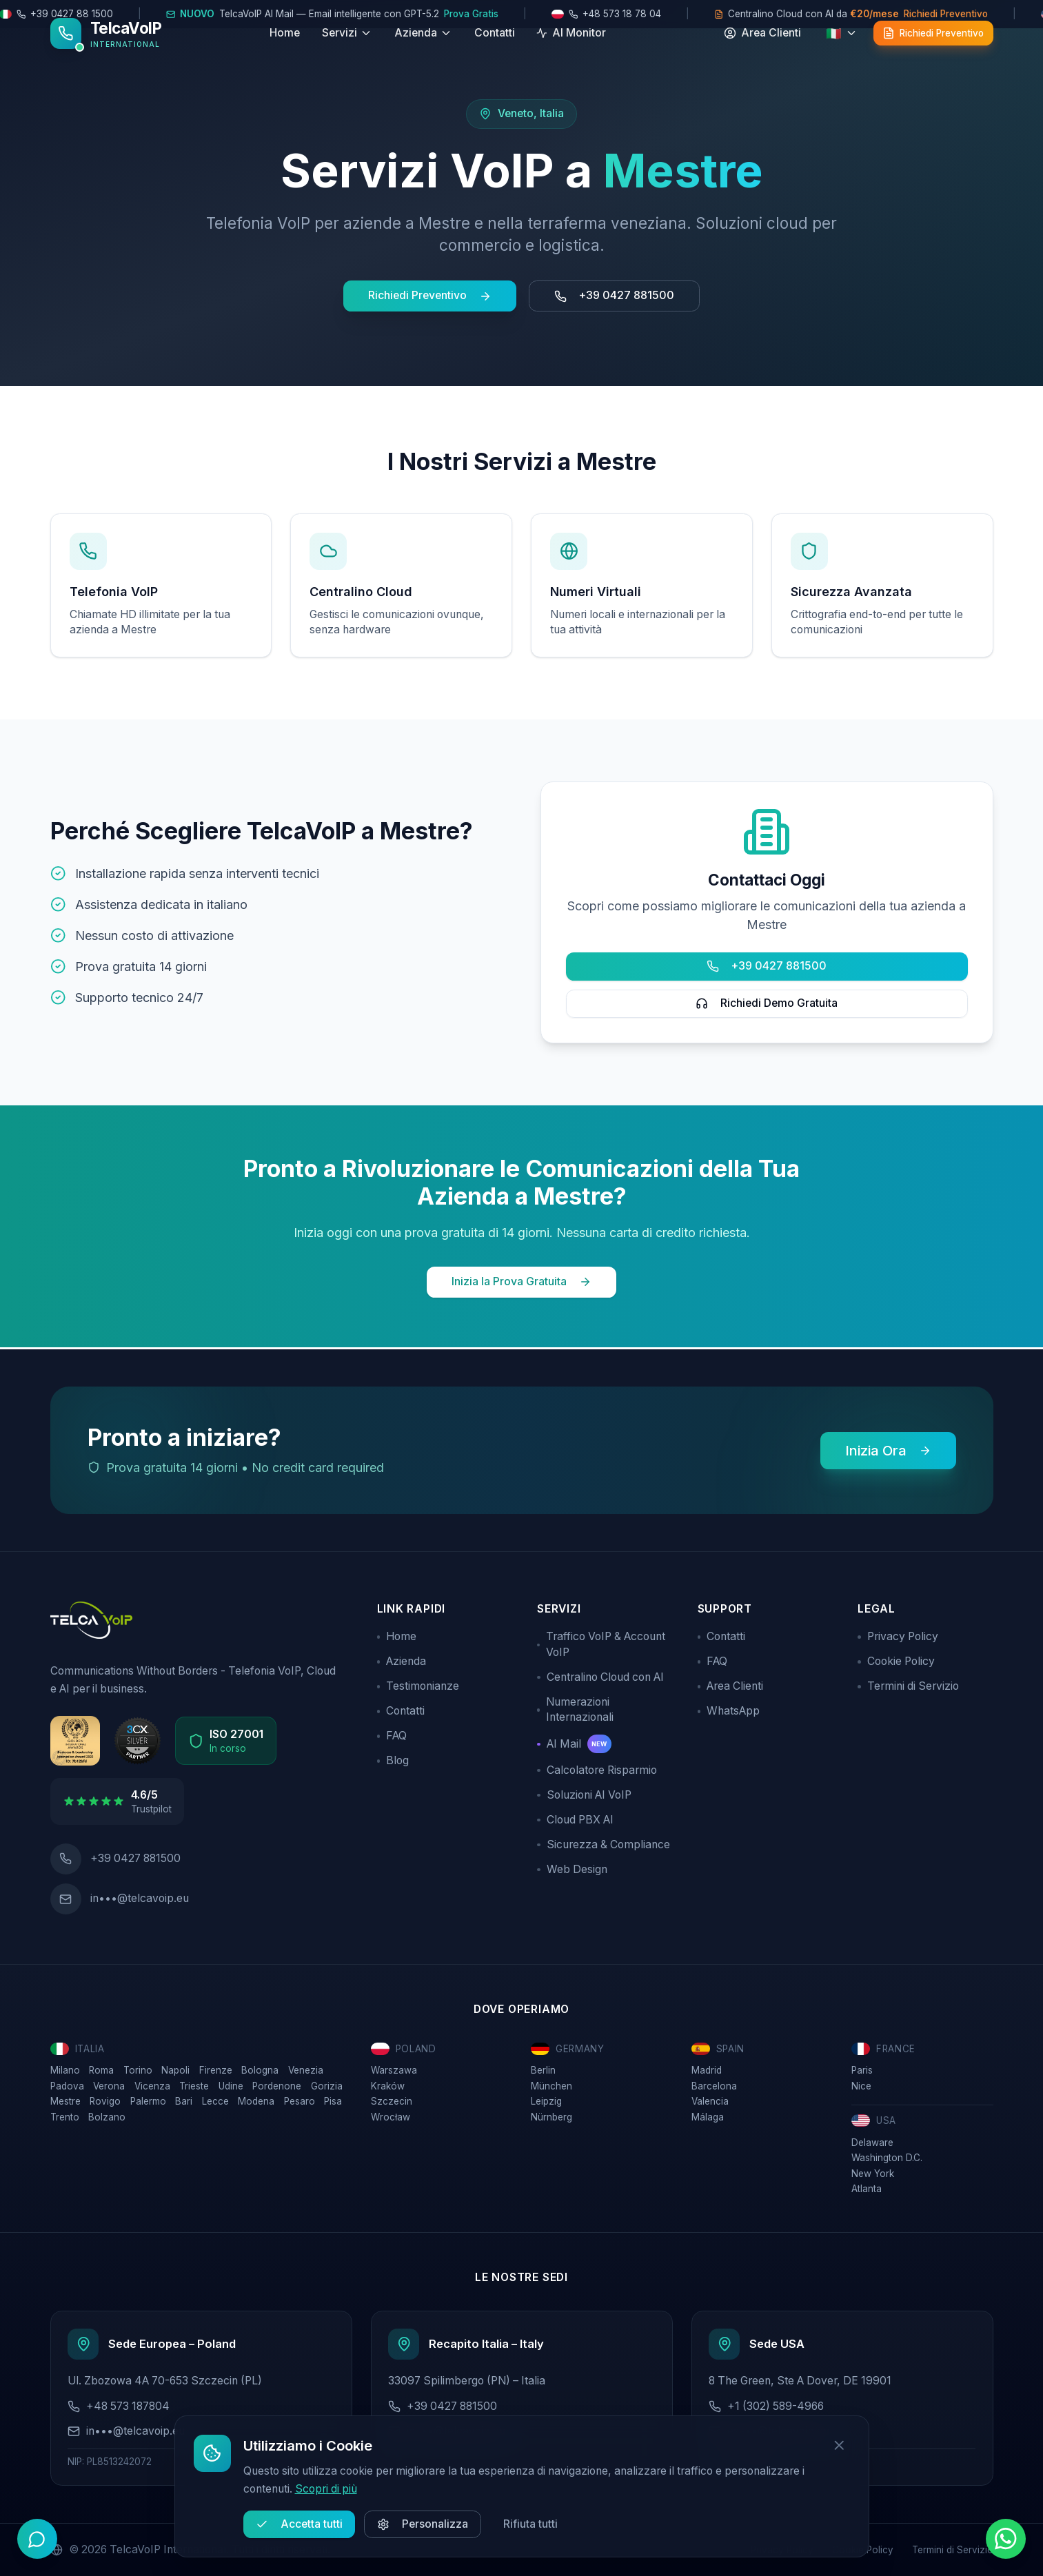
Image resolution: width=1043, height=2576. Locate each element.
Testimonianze (418, 1683)
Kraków (388, 2083)
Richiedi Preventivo (430, 295)
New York (872, 2170)
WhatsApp (729, 1708)
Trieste (194, 2083)
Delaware (872, 2139)
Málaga (707, 2114)
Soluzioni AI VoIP (584, 1792)
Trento (64, 2114)
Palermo (148, 2098)
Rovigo (105, 2098)
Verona (109, 2083)
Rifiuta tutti (530, 2524)
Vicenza (152, 2083)
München (551, 2083)
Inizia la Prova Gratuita (521, 1281)
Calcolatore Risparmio (597, 1767)
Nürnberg (551, 2114)
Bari (183, 2098)
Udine (231, 2083)
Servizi (347, 52)
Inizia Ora (888, 1447)
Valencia (710, 2098)
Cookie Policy (896, 1659)
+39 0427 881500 (614, 295)
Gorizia (327, 2083)
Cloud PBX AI (575, 1816)
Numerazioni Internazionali (575, 1707)
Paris (862, 2067)
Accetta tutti (299, 2524)
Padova (67, 2083)
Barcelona (714, 2083)
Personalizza (422, 2524)
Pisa (333, 2098)
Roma (101, 2067)
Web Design (572, 1866)
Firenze (215, 2067)
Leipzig (546, 2098)
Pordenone (276, 2083)
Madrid (706, 2067)
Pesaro (299, 2098)
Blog (393, 1758)
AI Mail (574, 1741)
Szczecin (391, 2098)
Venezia (305, 2067)
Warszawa (394, 2067)
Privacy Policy (898, 1634)
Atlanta (866, 2185)
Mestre (65, 2098)
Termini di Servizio (908, 1683)
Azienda (423, 52)
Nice (861, 2083)
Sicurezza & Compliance (603, 1841)
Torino (137, 2067)
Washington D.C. (886, 2154)
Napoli (175, 2067)
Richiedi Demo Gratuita (767, 1003)
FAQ (392, 1733)
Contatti (494, 52)
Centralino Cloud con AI (600, 1674)
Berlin (543, 2067)
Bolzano (106, 2114)
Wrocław (390, 2114)
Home (285, 52)
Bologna (260, 2067)
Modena (256, 2098)
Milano (65, 2067)
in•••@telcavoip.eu (139, 1895)
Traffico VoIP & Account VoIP (601, 1642)
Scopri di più (326, 2488)
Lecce (215, 2098)
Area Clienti (731, 1683)
